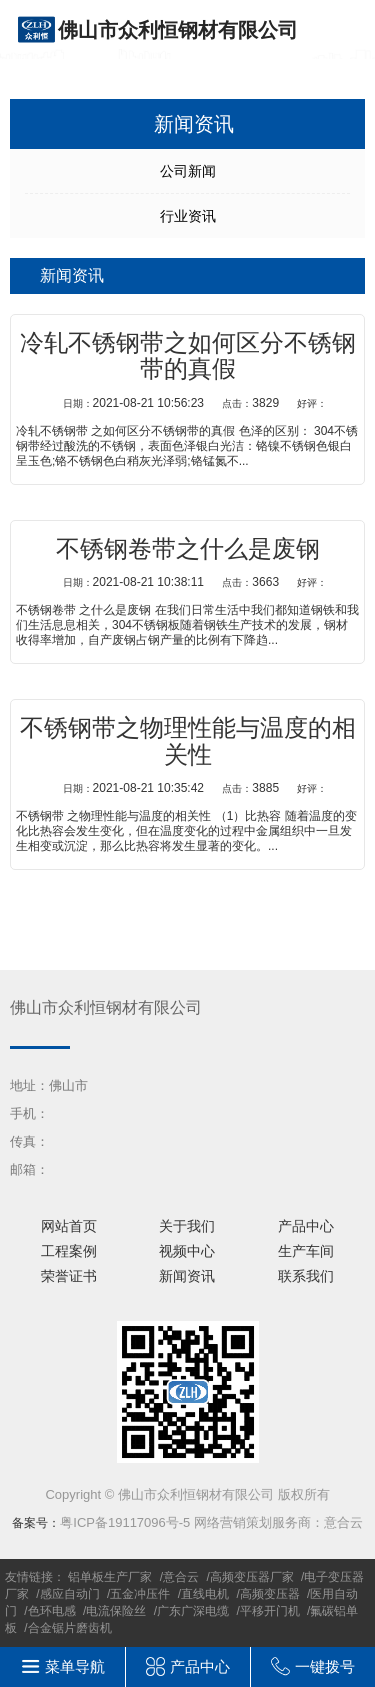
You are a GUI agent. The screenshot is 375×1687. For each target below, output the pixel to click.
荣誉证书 (69, 1276)
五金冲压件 (140, 1594)
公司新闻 (188, 171)
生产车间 (306, 1251)
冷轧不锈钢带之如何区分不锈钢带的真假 (188, 356)
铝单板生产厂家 (110, 1577)
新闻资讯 (187, 1276)
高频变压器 (270, 1594)
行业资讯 (188, 216)
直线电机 (205, 1594)
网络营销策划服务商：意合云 (278, 1522)
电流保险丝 (116, 1611)
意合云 (181, 1577)
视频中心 (187, 1251)
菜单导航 (75, 1666)
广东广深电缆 (193, 1611)
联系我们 (306, 1276)
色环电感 (52, 1611)
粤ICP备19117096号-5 (125, 1522)
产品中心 (306, 1226)
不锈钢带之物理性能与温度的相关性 (188, 741)
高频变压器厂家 (252, 1577)
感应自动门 (70, 1594)
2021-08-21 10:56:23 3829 (195, 403)
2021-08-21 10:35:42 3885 (195, 788)
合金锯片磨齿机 (70, 1628)
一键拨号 (325, 1666)
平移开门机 (270, 1611)
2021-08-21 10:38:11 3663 (195, 582)
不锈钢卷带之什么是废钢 (188, 549)
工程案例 (69, 1251)
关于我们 (187, 1226)
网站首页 (69, 1226)
